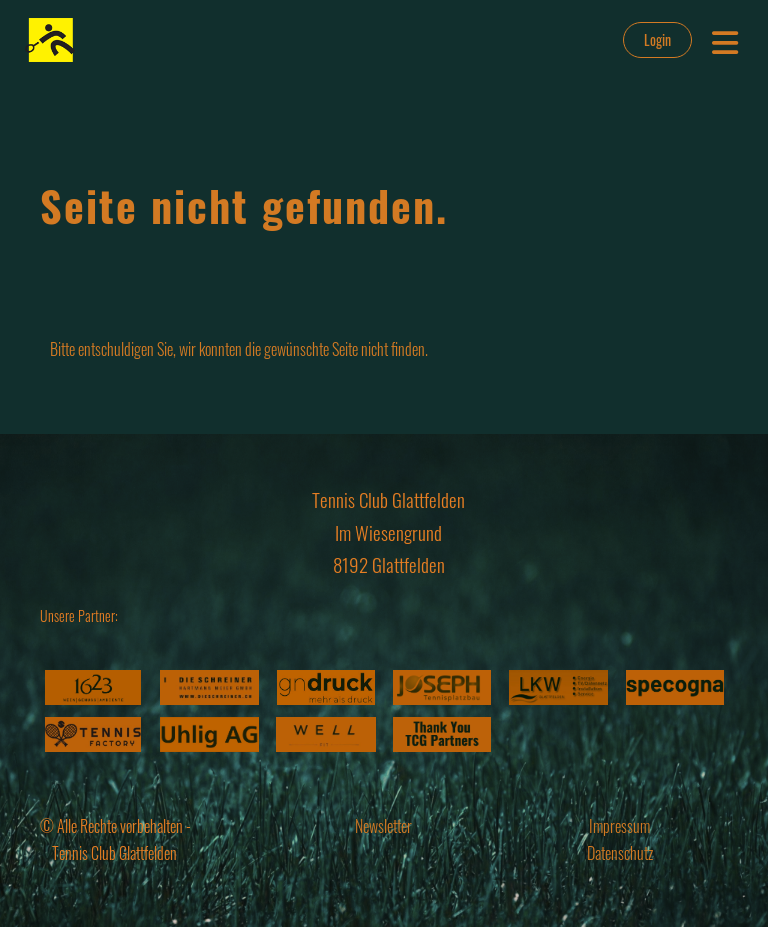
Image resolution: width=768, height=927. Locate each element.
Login (657, 39)
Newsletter (383, 826)
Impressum (619, 826)
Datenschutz (620, 853)
